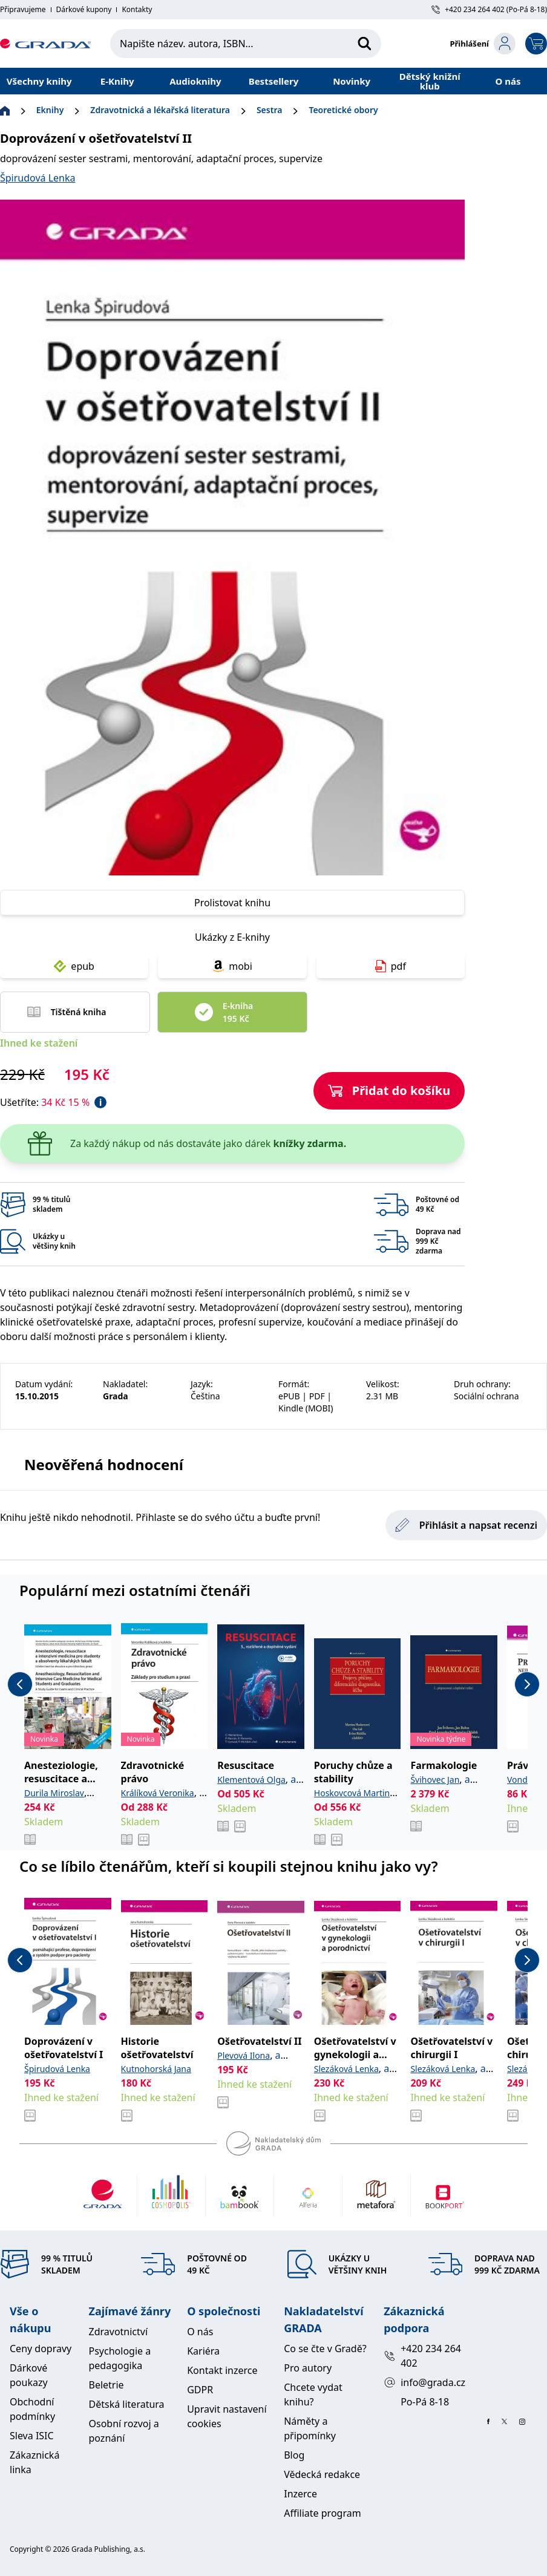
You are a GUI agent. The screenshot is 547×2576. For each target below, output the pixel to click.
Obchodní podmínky (32, 2409)
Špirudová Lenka (38, 178)
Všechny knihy (39, 81)
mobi (232, 966)
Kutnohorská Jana (156, 2068)
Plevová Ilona (243, 2055)
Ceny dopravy (40, 2348)
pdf (390, 966)
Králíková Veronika (157, 1793)
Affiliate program (322, 2513)
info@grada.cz (424, 2382)
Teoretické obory (343, 110)
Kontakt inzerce (222, 2370)
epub (74, 966)
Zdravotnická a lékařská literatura (160, 110)
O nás (507, 81)
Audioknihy (195, 81)
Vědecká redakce (322, 2474)
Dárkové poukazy (29, 2375)
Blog (294, 2455)
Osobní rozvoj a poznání (124, 2431)
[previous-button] (20, 1684)
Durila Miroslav (54, 1793)
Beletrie (106, 2384)
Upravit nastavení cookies (226, 2416)
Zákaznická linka (34, 2462)
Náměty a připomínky (310, 2428)
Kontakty (137, 10)
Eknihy (50, 110)
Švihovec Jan (434, 1779)
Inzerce (300, 2493)
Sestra (269, 110)
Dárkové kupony (84, 10)
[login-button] (483, 43)
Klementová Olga (251, 1779)
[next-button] (527, 1684)
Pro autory (308, 2368)
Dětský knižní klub (429, 81)
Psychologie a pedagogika (120, 2358)
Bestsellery (274, 81)
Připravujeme (23, 10)
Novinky (351, 81)
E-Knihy (117, 81)
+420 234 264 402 (422, 2356)
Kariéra (203, 2351)
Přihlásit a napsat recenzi (466, 1525)
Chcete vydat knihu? (313, 2394)
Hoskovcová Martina (354, 1793)
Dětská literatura (127, 2404)
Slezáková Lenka (346, 2068)
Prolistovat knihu (232, 902)
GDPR (200, 2389)
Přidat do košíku (389, 1090)
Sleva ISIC (32, 2435)
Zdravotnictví (118, 2331)
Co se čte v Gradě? (325, 2348)
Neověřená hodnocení (103, 1464)
